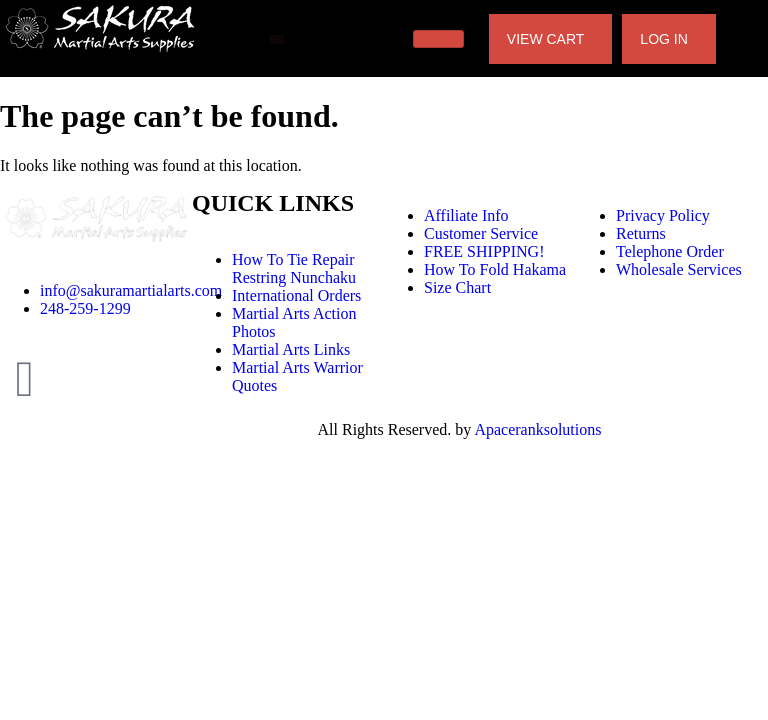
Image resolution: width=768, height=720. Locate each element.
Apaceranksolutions (537, 429)
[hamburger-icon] (438, 39)
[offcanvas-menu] (277, 39)
